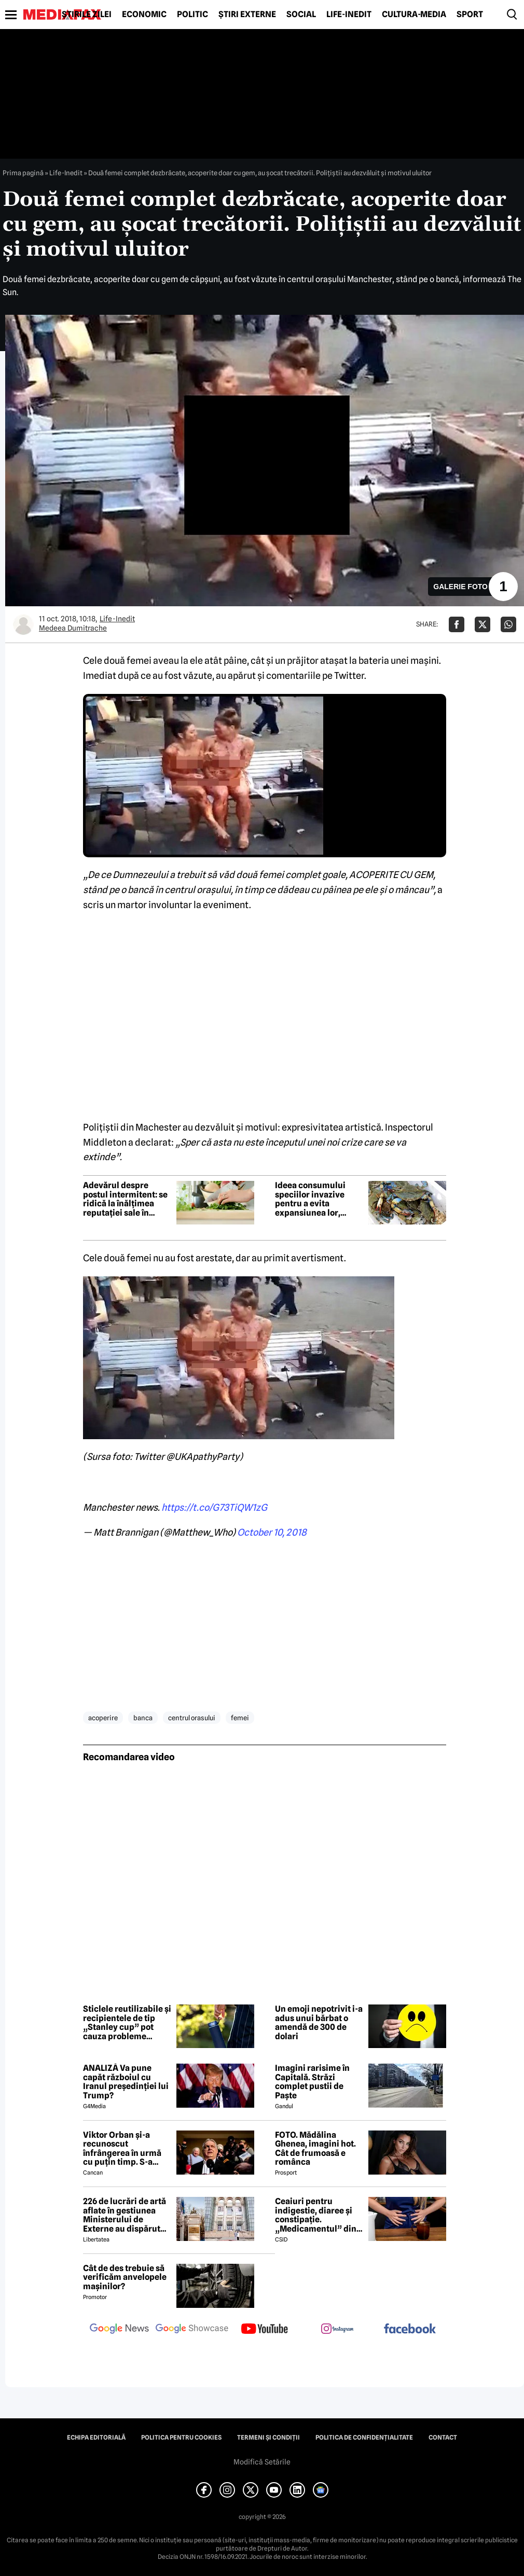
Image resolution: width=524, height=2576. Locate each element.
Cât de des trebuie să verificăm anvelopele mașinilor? (125, 2277)
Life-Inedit (348, 14)
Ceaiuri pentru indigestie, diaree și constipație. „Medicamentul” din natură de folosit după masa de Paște (318, 2215)
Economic (144, 14)
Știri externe (247, 14)
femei (240, 1718)
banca (143, 1718)
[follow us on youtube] (264, 2329)
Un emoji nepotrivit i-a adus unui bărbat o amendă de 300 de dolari (319, 2022)
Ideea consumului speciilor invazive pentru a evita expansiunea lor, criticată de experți (312, 1199)
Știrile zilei (87, 14)
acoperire (103, 1718)
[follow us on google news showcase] (192, 2329)
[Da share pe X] (482, 624)
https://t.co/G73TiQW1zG (214, 1507)
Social (301, 14)
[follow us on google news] (119, 2329)
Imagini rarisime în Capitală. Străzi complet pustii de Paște (312, 2082)
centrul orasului (191, 1718)
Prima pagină (23, 173)
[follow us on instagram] (337, 2329)
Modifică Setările (262, 2462)
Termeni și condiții (268, 2437)
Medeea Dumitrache (73, 628)
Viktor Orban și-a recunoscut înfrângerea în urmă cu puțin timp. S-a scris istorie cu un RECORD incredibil (122, 2149)
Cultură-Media (414, 14)
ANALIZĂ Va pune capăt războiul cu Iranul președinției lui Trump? (126, 2082)
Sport (470, 14)
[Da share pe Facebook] (456, 624)
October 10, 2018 (272, 1532)
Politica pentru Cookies (181, 2437)
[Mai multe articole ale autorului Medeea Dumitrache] (23, 624)
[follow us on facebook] (410, 2329)
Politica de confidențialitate (364, 2437)
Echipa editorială (96, 2437)
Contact (443, 2437)
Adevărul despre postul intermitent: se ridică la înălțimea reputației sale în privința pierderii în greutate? (125, 1199)
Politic (192, 14)
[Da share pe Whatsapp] (508, 624)
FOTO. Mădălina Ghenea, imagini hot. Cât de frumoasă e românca (315, 2149)
